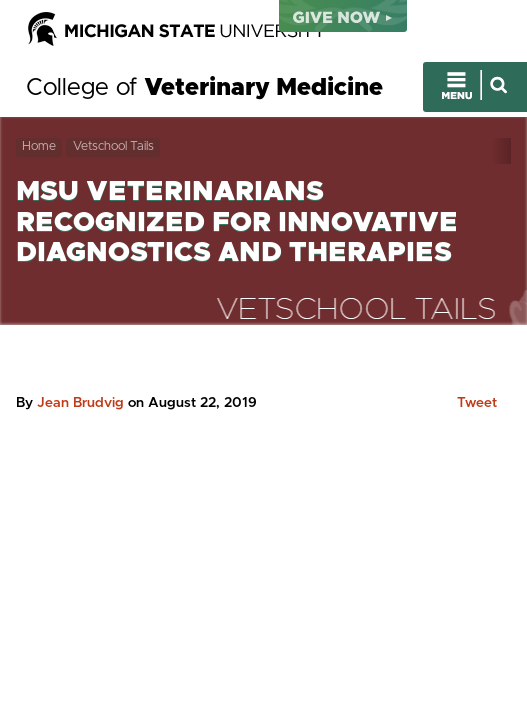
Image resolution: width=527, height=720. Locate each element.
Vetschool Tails (113, 146)
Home (39, 146)
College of (204, 88)
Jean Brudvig (80, 403)
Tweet (477, 403)
